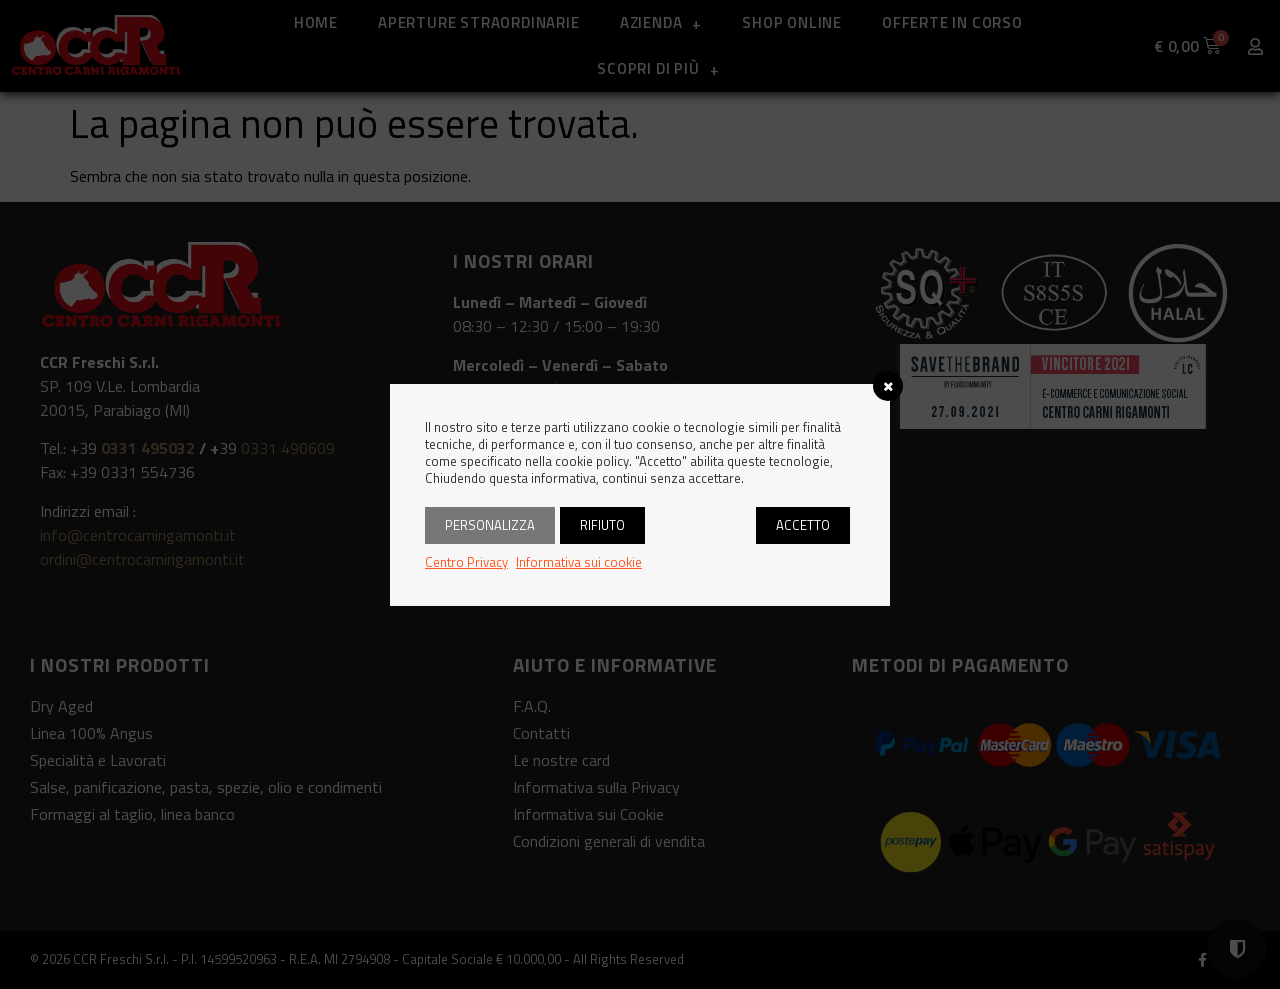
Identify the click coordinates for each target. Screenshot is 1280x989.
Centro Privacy (466, 562)
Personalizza (490, 525)
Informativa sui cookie (579, 562)
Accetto (803, 525)
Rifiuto (602, 525)
